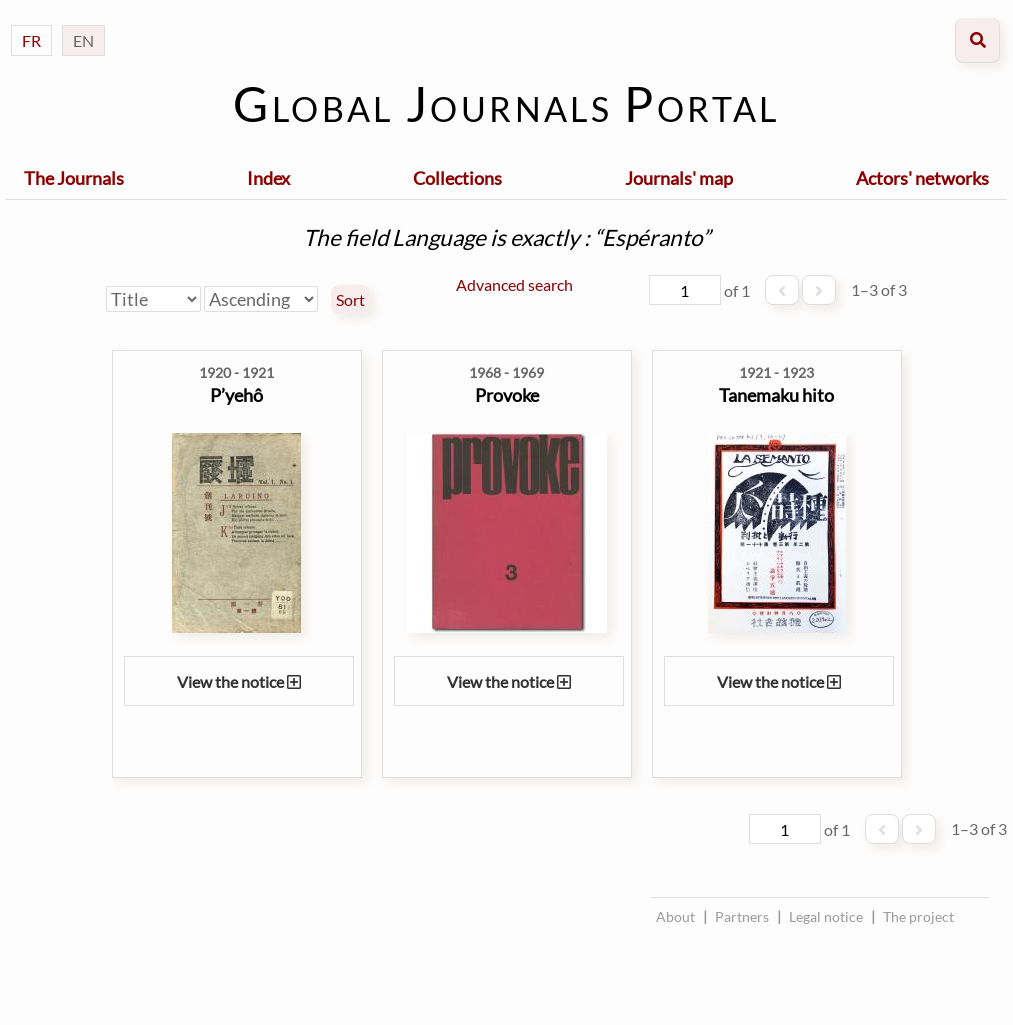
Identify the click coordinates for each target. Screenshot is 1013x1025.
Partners (742, 916)
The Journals (74, 178)
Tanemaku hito (776, 395)
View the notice (239, 681)
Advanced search (514, 284)
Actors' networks (922, 178)
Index (268, 178)
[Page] (685, 290)
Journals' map (679, 178)
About (675, 916)
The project (918, 916)
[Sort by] (153, 299)
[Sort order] (261, 299)
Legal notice (826, 916)
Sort (350, 300)
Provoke (507, 395)
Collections (457, 178)
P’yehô (236, 395)
